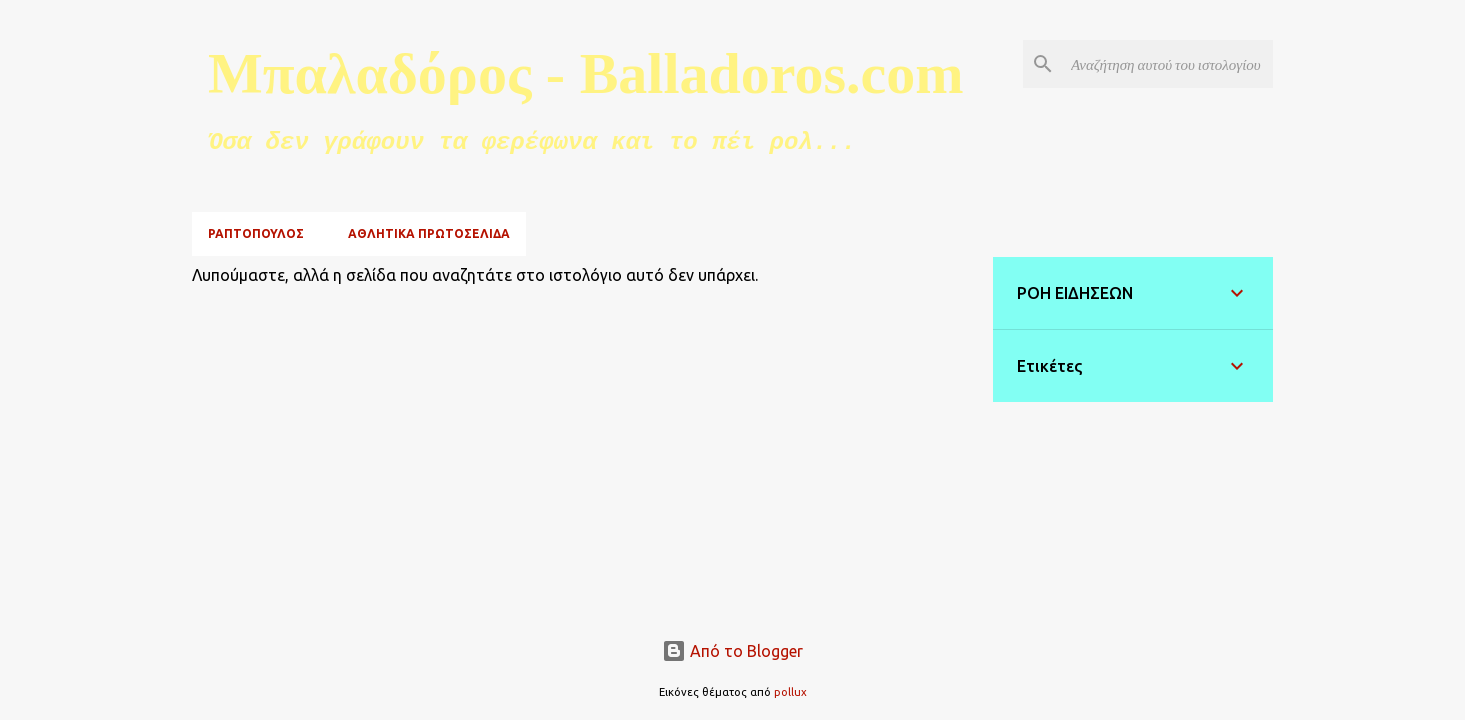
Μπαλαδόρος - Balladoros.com (586, 73)
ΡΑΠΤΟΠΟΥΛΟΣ (256, 233)
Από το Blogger (732, 651)
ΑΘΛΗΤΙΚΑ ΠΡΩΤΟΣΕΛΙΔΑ (429, 233)
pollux (790, 692)
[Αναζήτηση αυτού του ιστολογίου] (1168, 64)
